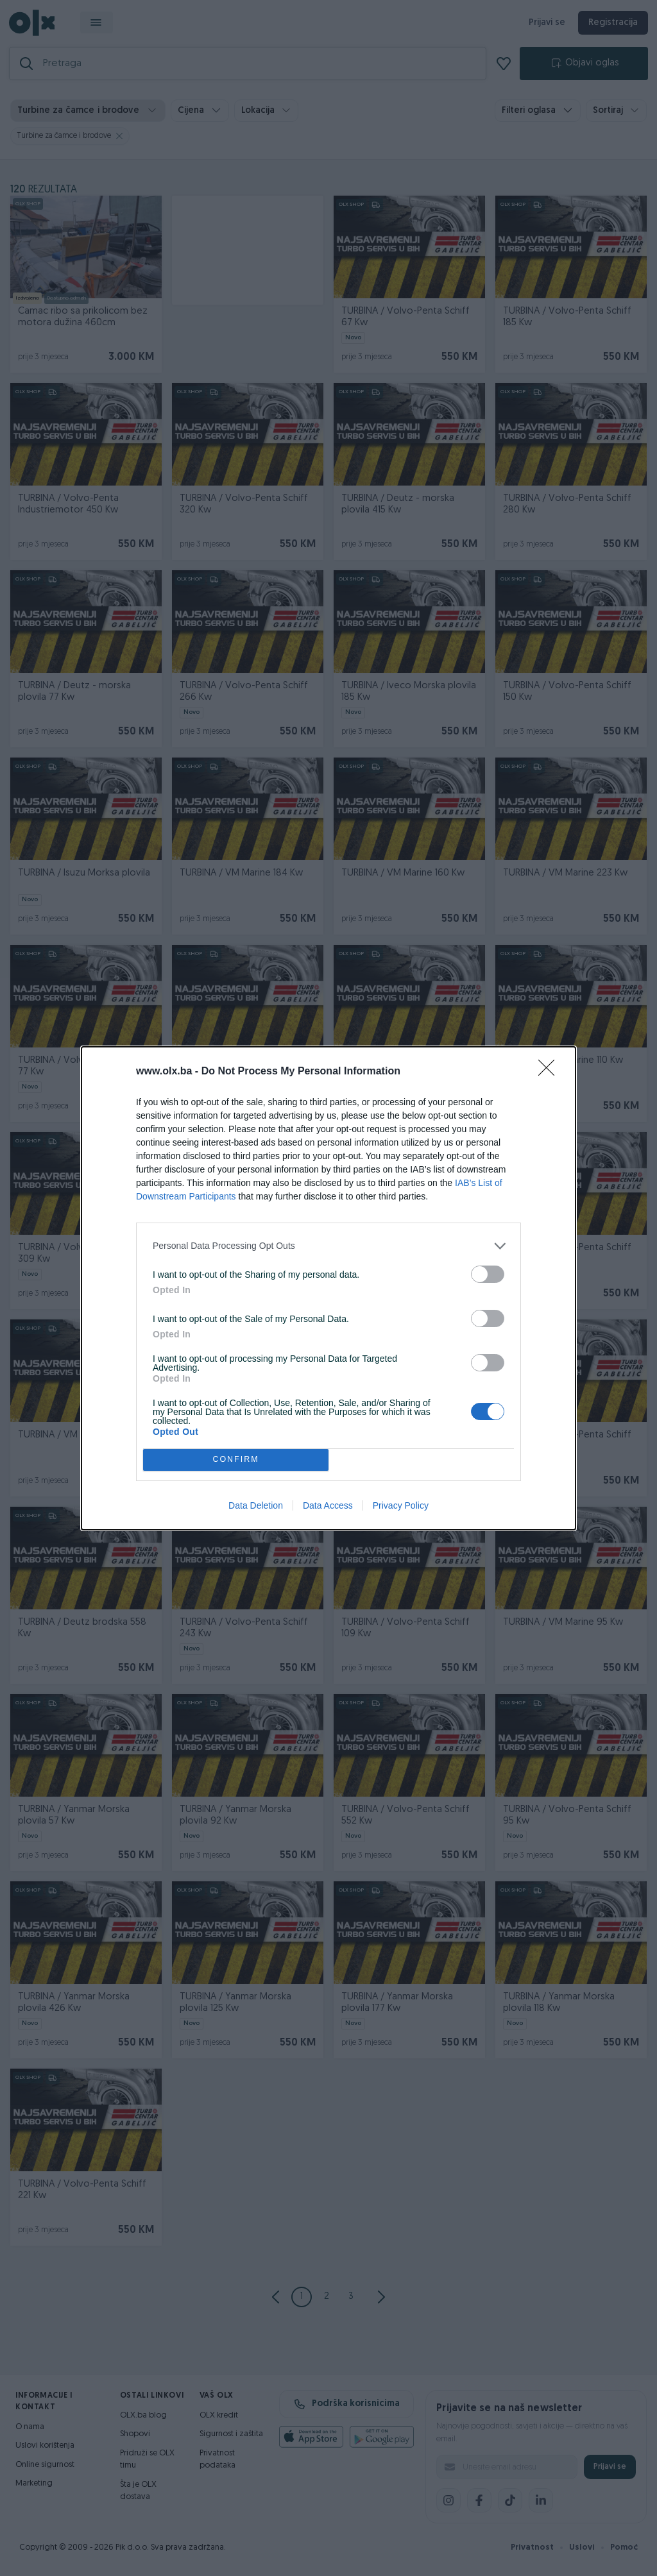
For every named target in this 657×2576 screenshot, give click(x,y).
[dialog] (328, 1288)
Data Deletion (255, 1505)
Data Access (328, 1505)
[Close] (550, 1072)
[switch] (487, 1274)
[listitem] (328, 1246)
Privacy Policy (401, 1505)
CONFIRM (236, 1459)
